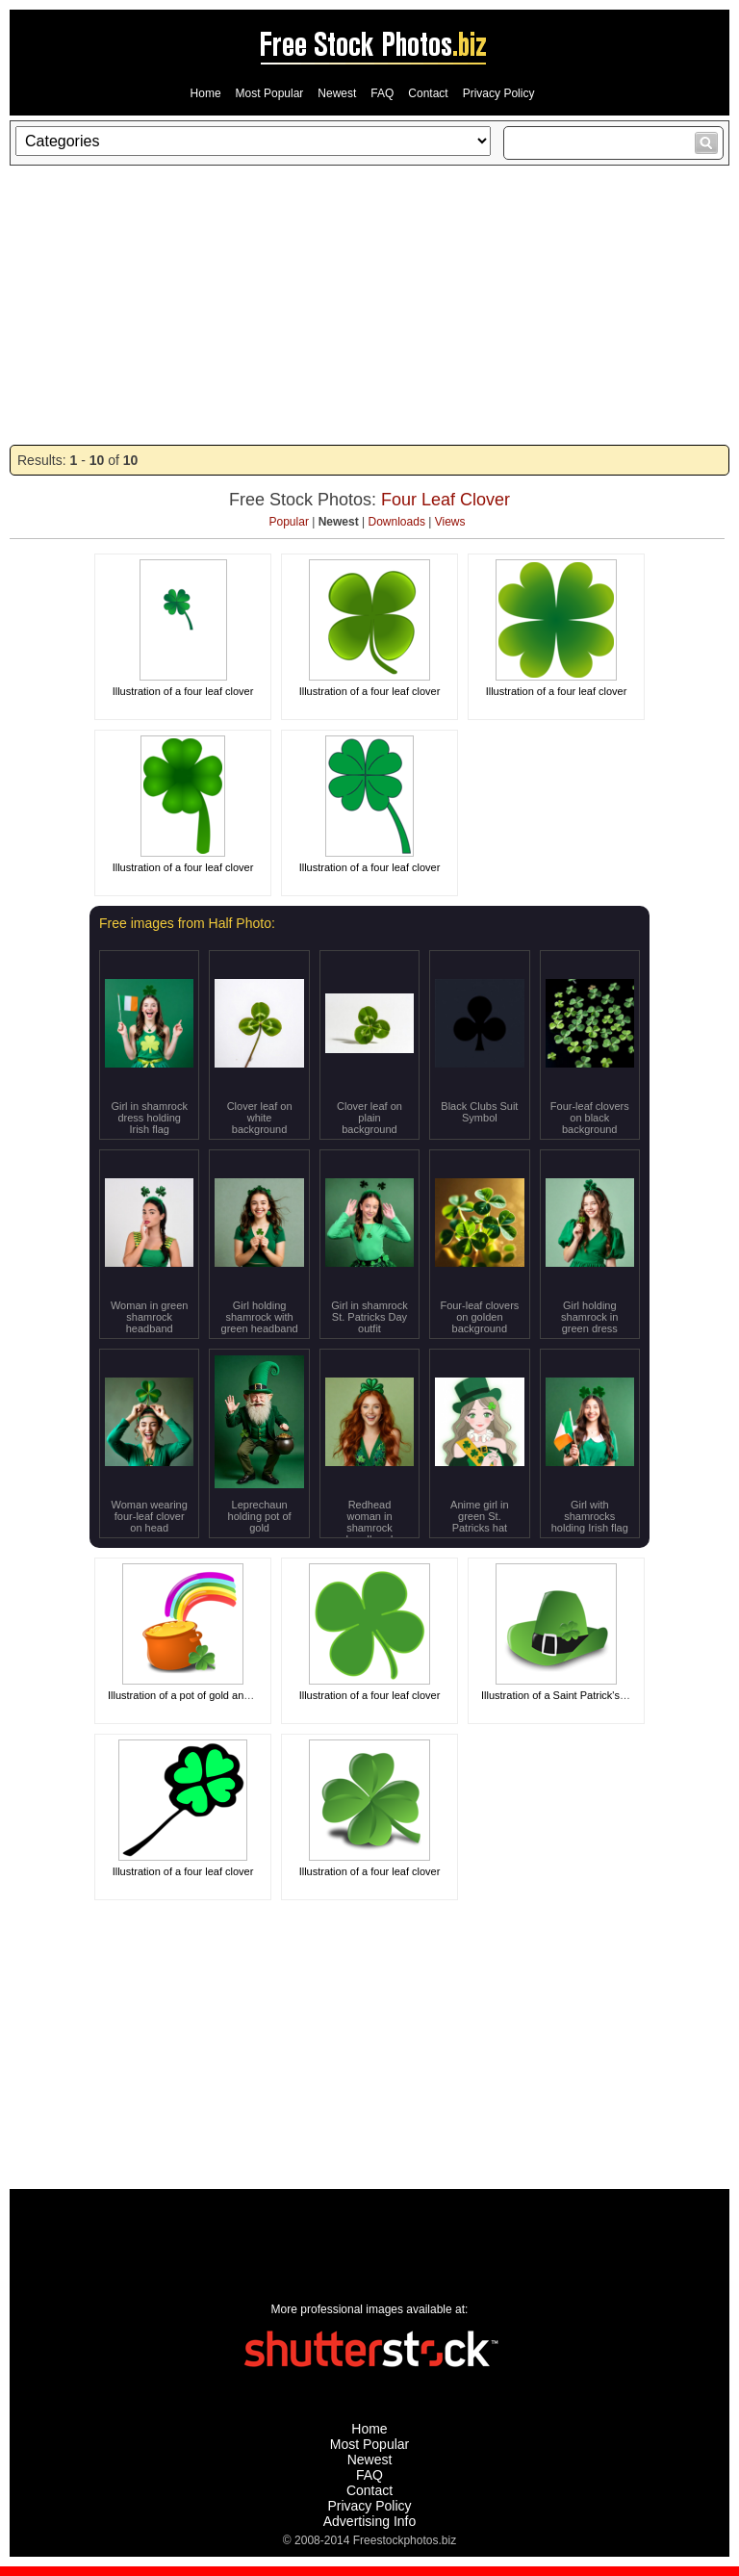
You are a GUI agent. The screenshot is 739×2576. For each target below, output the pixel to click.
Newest (337, 93)
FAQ (382, 93)
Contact (427, 93)
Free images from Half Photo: (187, 923)
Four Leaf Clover (445, 499)
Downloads (397, 521)
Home (206, 93)
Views (450, 521)
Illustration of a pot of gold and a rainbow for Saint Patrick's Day (256, 1695)
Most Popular (270, 93)
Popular (289, 521)
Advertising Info (370, 2521)
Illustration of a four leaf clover (183, 691)
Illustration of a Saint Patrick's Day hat (570, 1695)
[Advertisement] (369, 305)
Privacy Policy (499, 93)
